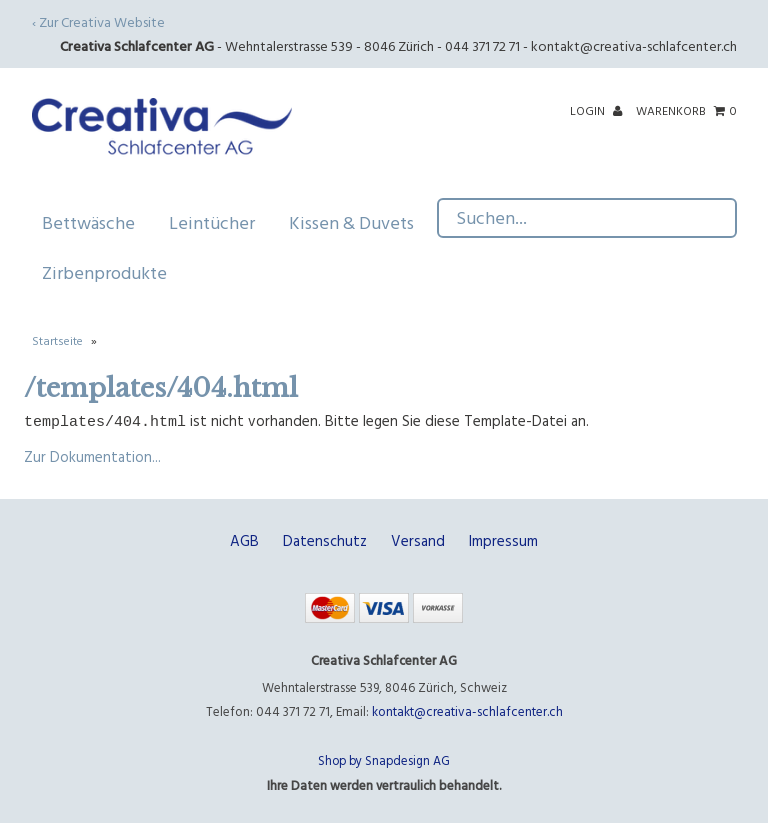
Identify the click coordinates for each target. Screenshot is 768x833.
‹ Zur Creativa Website (98, 21)
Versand (418, 539)
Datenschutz (325, 539)
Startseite (57, 340)
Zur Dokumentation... (92, 455)
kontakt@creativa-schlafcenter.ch (634, 45)
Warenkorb (686, 110)
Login (596, 110)
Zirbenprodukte (104, 272)
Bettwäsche (95, 222)
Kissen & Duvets (358, 222)
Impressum (503, 539)
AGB (244, 539)
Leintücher (219, 222)
